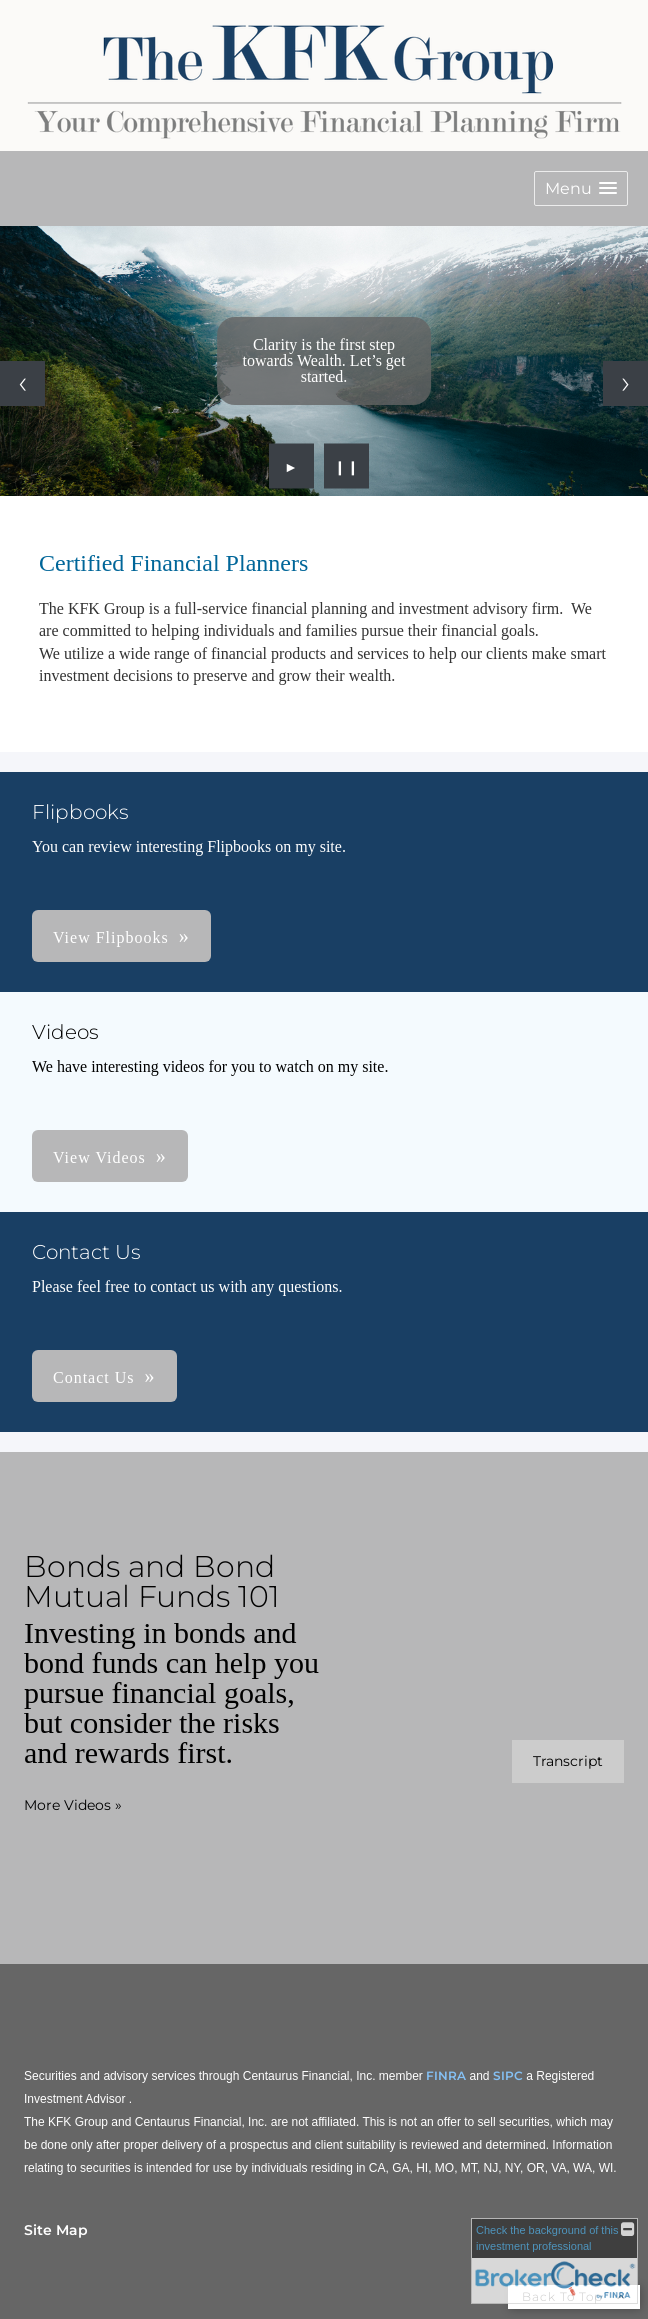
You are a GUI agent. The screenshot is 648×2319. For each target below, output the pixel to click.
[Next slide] (625, 383)
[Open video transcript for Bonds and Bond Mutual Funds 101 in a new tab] (568, 1761)
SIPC (508, 2075)
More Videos (73, 1805)
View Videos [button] (99, 1157)
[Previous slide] (22, 383)
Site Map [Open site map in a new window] (56, 2230)
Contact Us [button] (94, 1377)
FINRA (446, 2075)
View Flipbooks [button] (111, 937)
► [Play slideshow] (291, 466)
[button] (581, 188)
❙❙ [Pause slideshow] (347, 466)
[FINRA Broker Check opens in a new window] (554, 2261)
